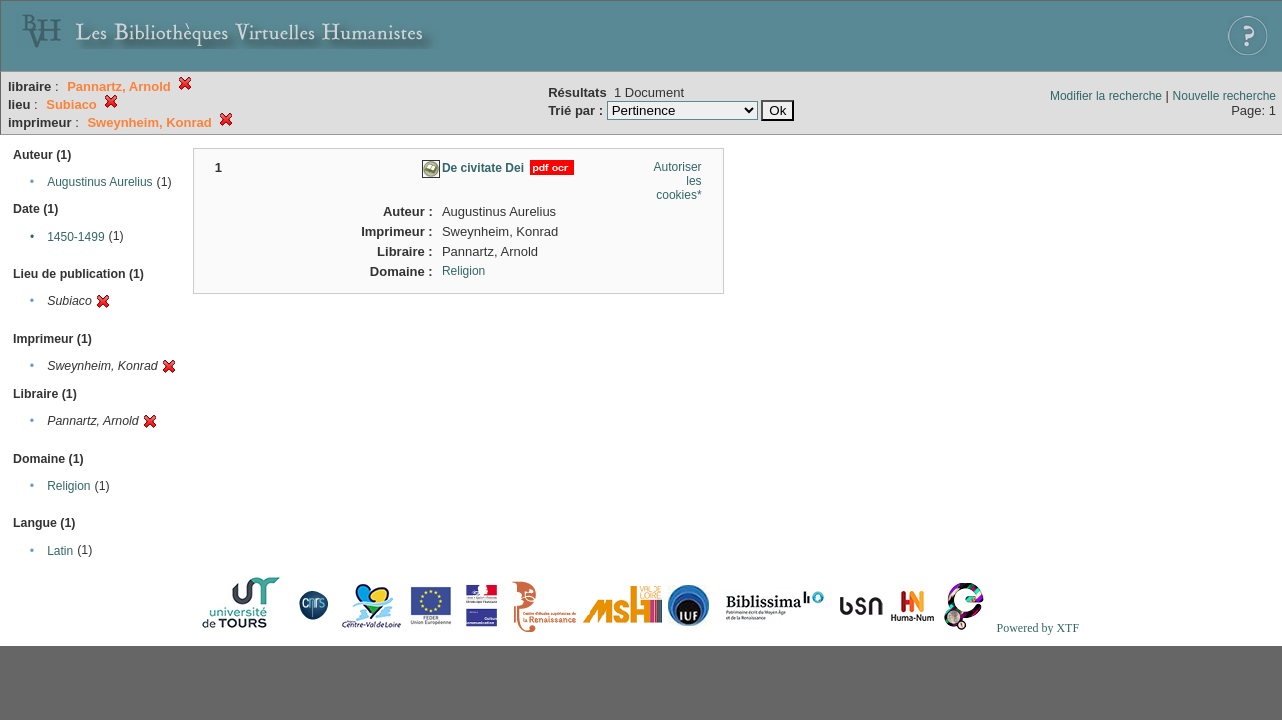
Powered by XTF (1037, 628)
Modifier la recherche (1106, 96)
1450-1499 (75, 237)
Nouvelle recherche (1224, 96)
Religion (68, 486)
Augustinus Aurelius (99, 182)
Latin (60, 551)
